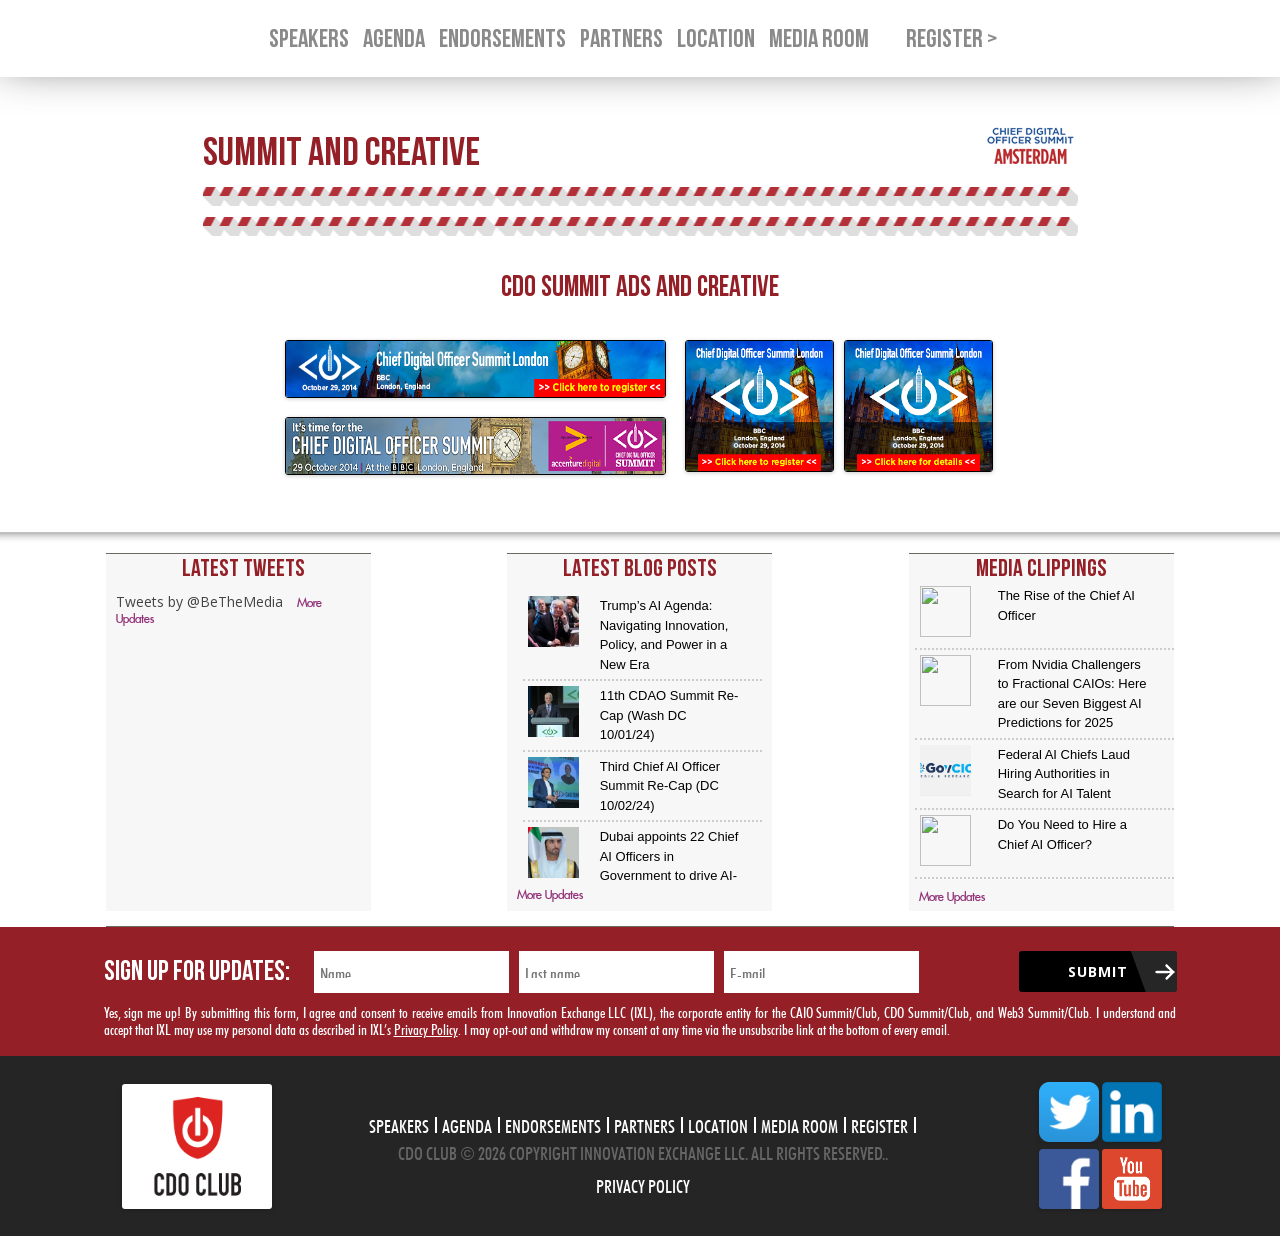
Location (718, 1124)
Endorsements (553, 1124)
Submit (1098, 971)
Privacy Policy (426, 1027)
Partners (644, 1124)
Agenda (467, 1124)
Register (879, 1124)
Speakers (399, 1124)
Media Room (799, 1124)
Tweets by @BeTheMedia (199, 601)
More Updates (550, 895)
